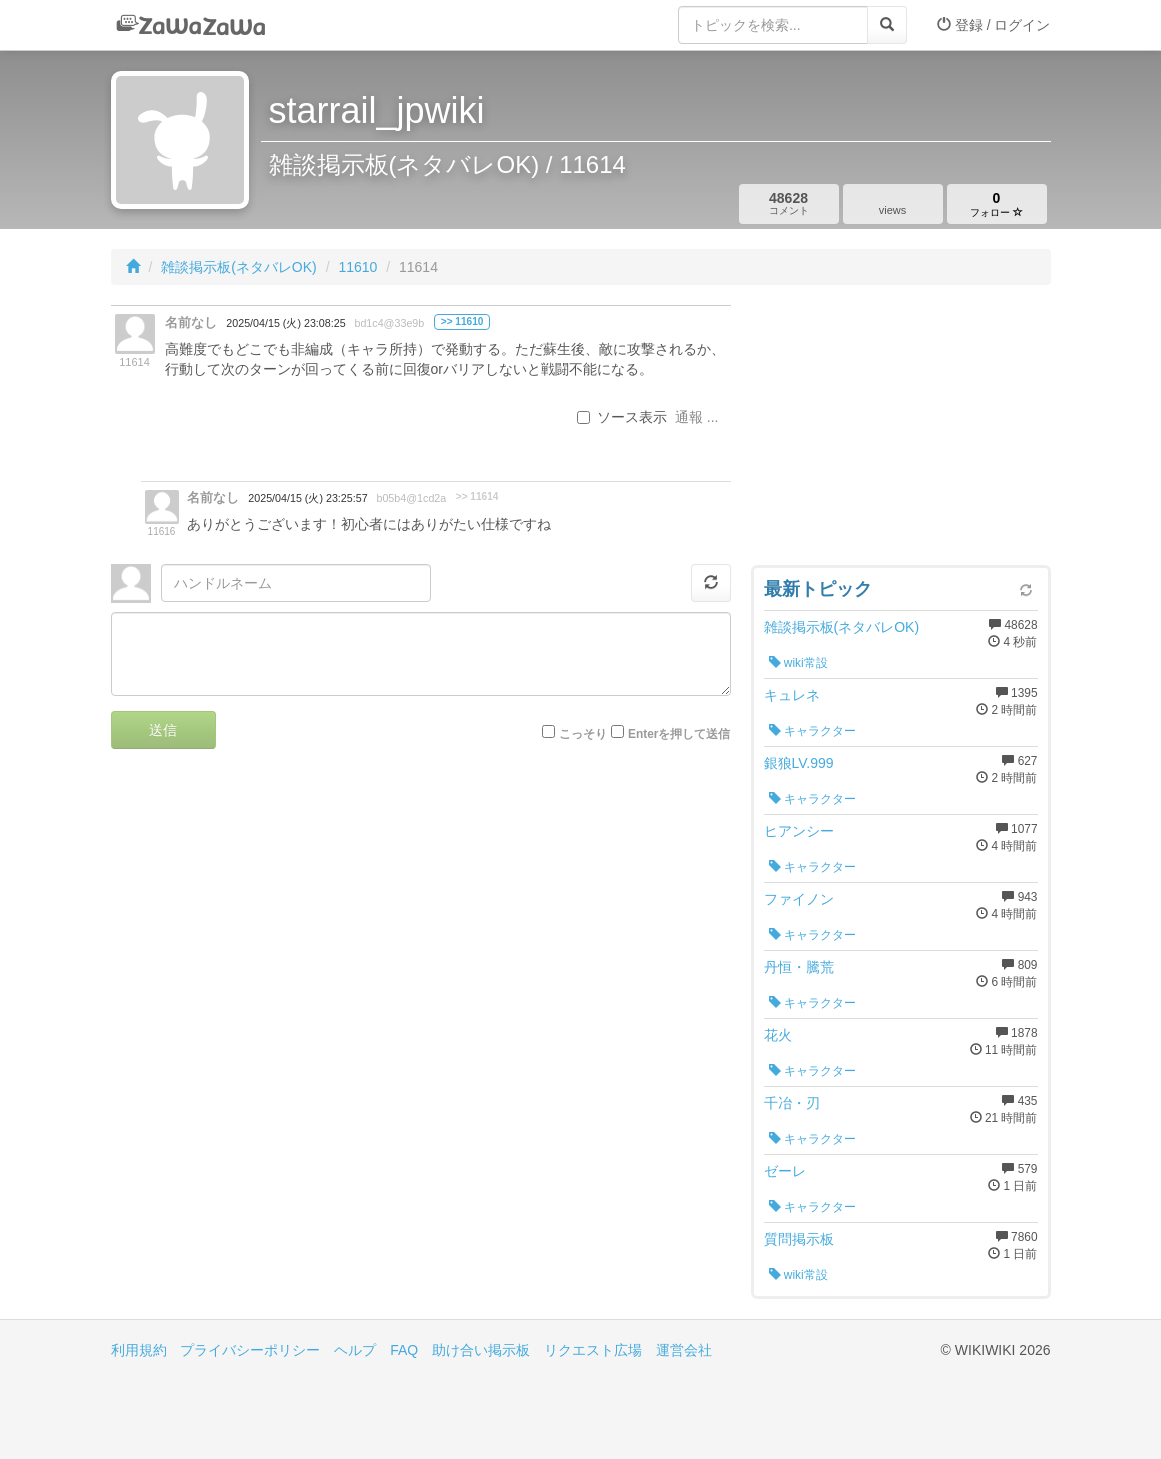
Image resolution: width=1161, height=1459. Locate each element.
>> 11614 (477, 496)
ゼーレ (785, 1171)
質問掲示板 (799, 1239)
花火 (778, 1035)
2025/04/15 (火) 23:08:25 (285, 323)
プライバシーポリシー (250, 1350)
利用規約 (139, 1350)
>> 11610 (462, 321)
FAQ (404, 1350)
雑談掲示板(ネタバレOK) (239, 267)
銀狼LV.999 (799, 763)
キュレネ (792, 695)
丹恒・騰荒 (799, 967)
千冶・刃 (792, 1103)
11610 (357, 267)
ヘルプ (355, 1350)
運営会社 (684, 1350)
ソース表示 (622, 417)
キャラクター (812, 731)
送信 (163, 730)
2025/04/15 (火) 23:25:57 (307, 498)
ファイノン (799, 899)
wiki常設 (798, 663)
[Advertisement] (901, 430)
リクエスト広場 (593, 1350)
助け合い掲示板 (481, 1350)
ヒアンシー (799, 831)
